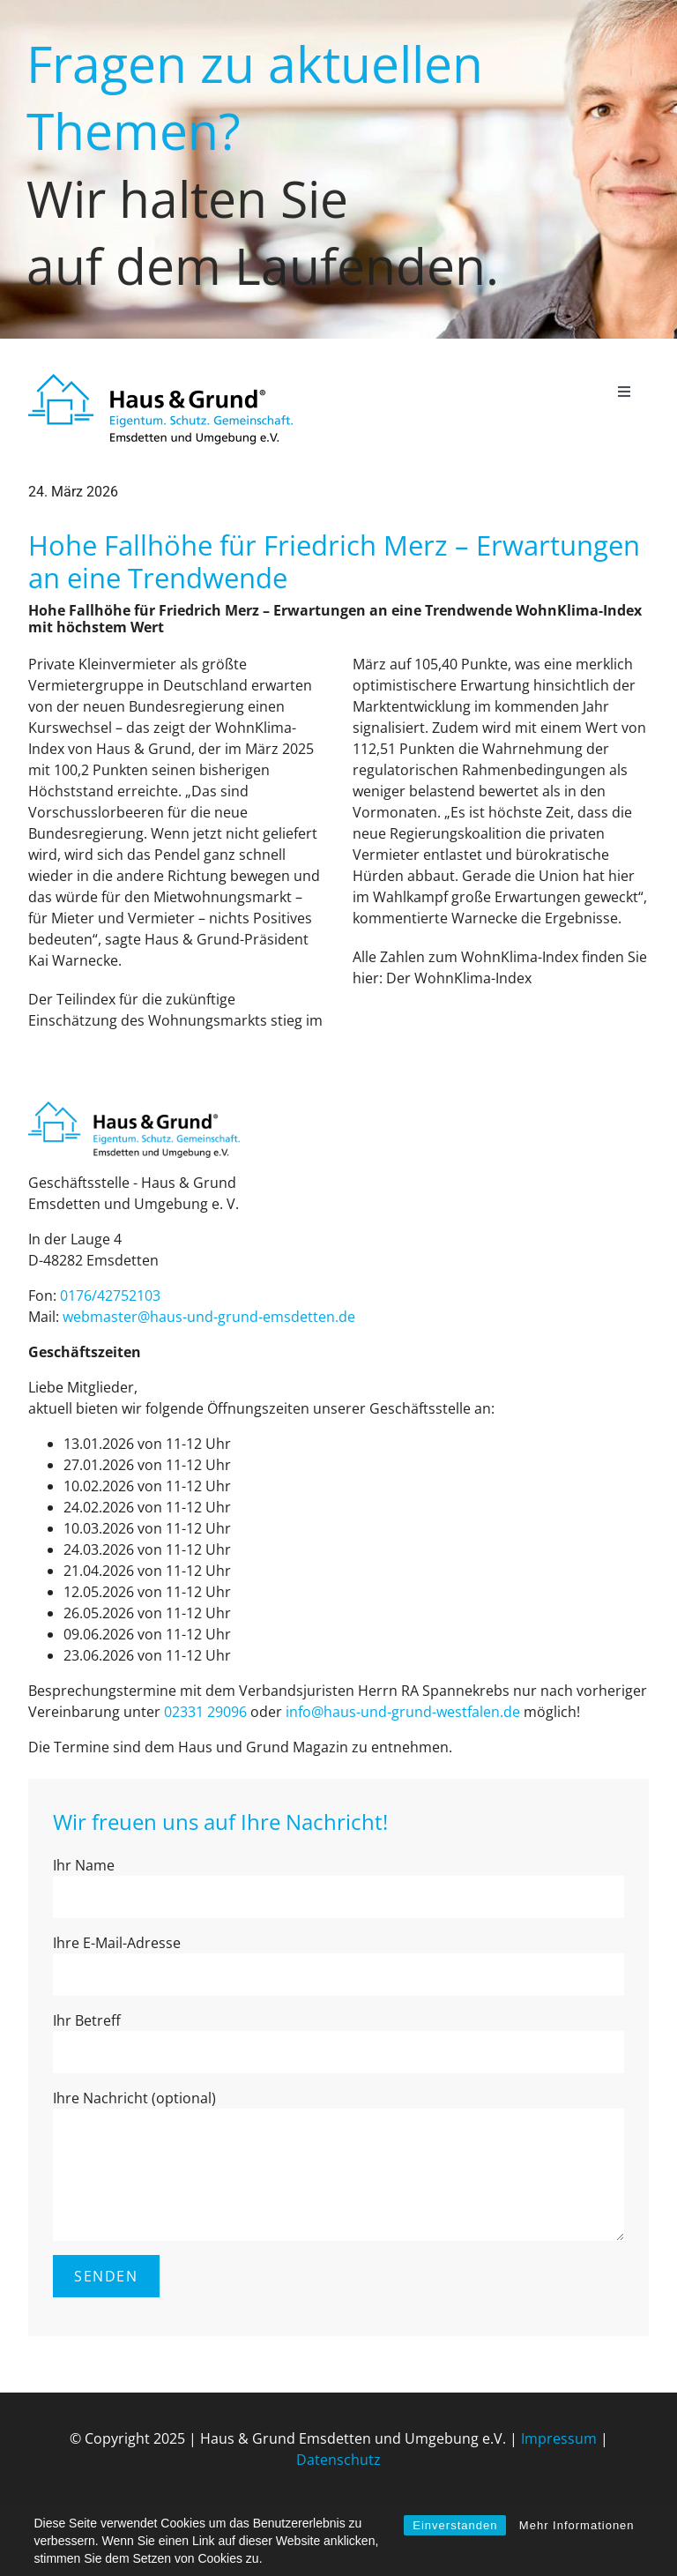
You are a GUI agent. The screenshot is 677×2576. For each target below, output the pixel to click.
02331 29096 (205, 1711)
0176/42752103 (110, 1295)
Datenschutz (338, 2459)
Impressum (559, 2438)
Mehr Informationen (577, 2525)
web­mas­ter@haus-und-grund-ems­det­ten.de (209, 1316)
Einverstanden (455, 2525)
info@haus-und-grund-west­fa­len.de (403, 1711)
